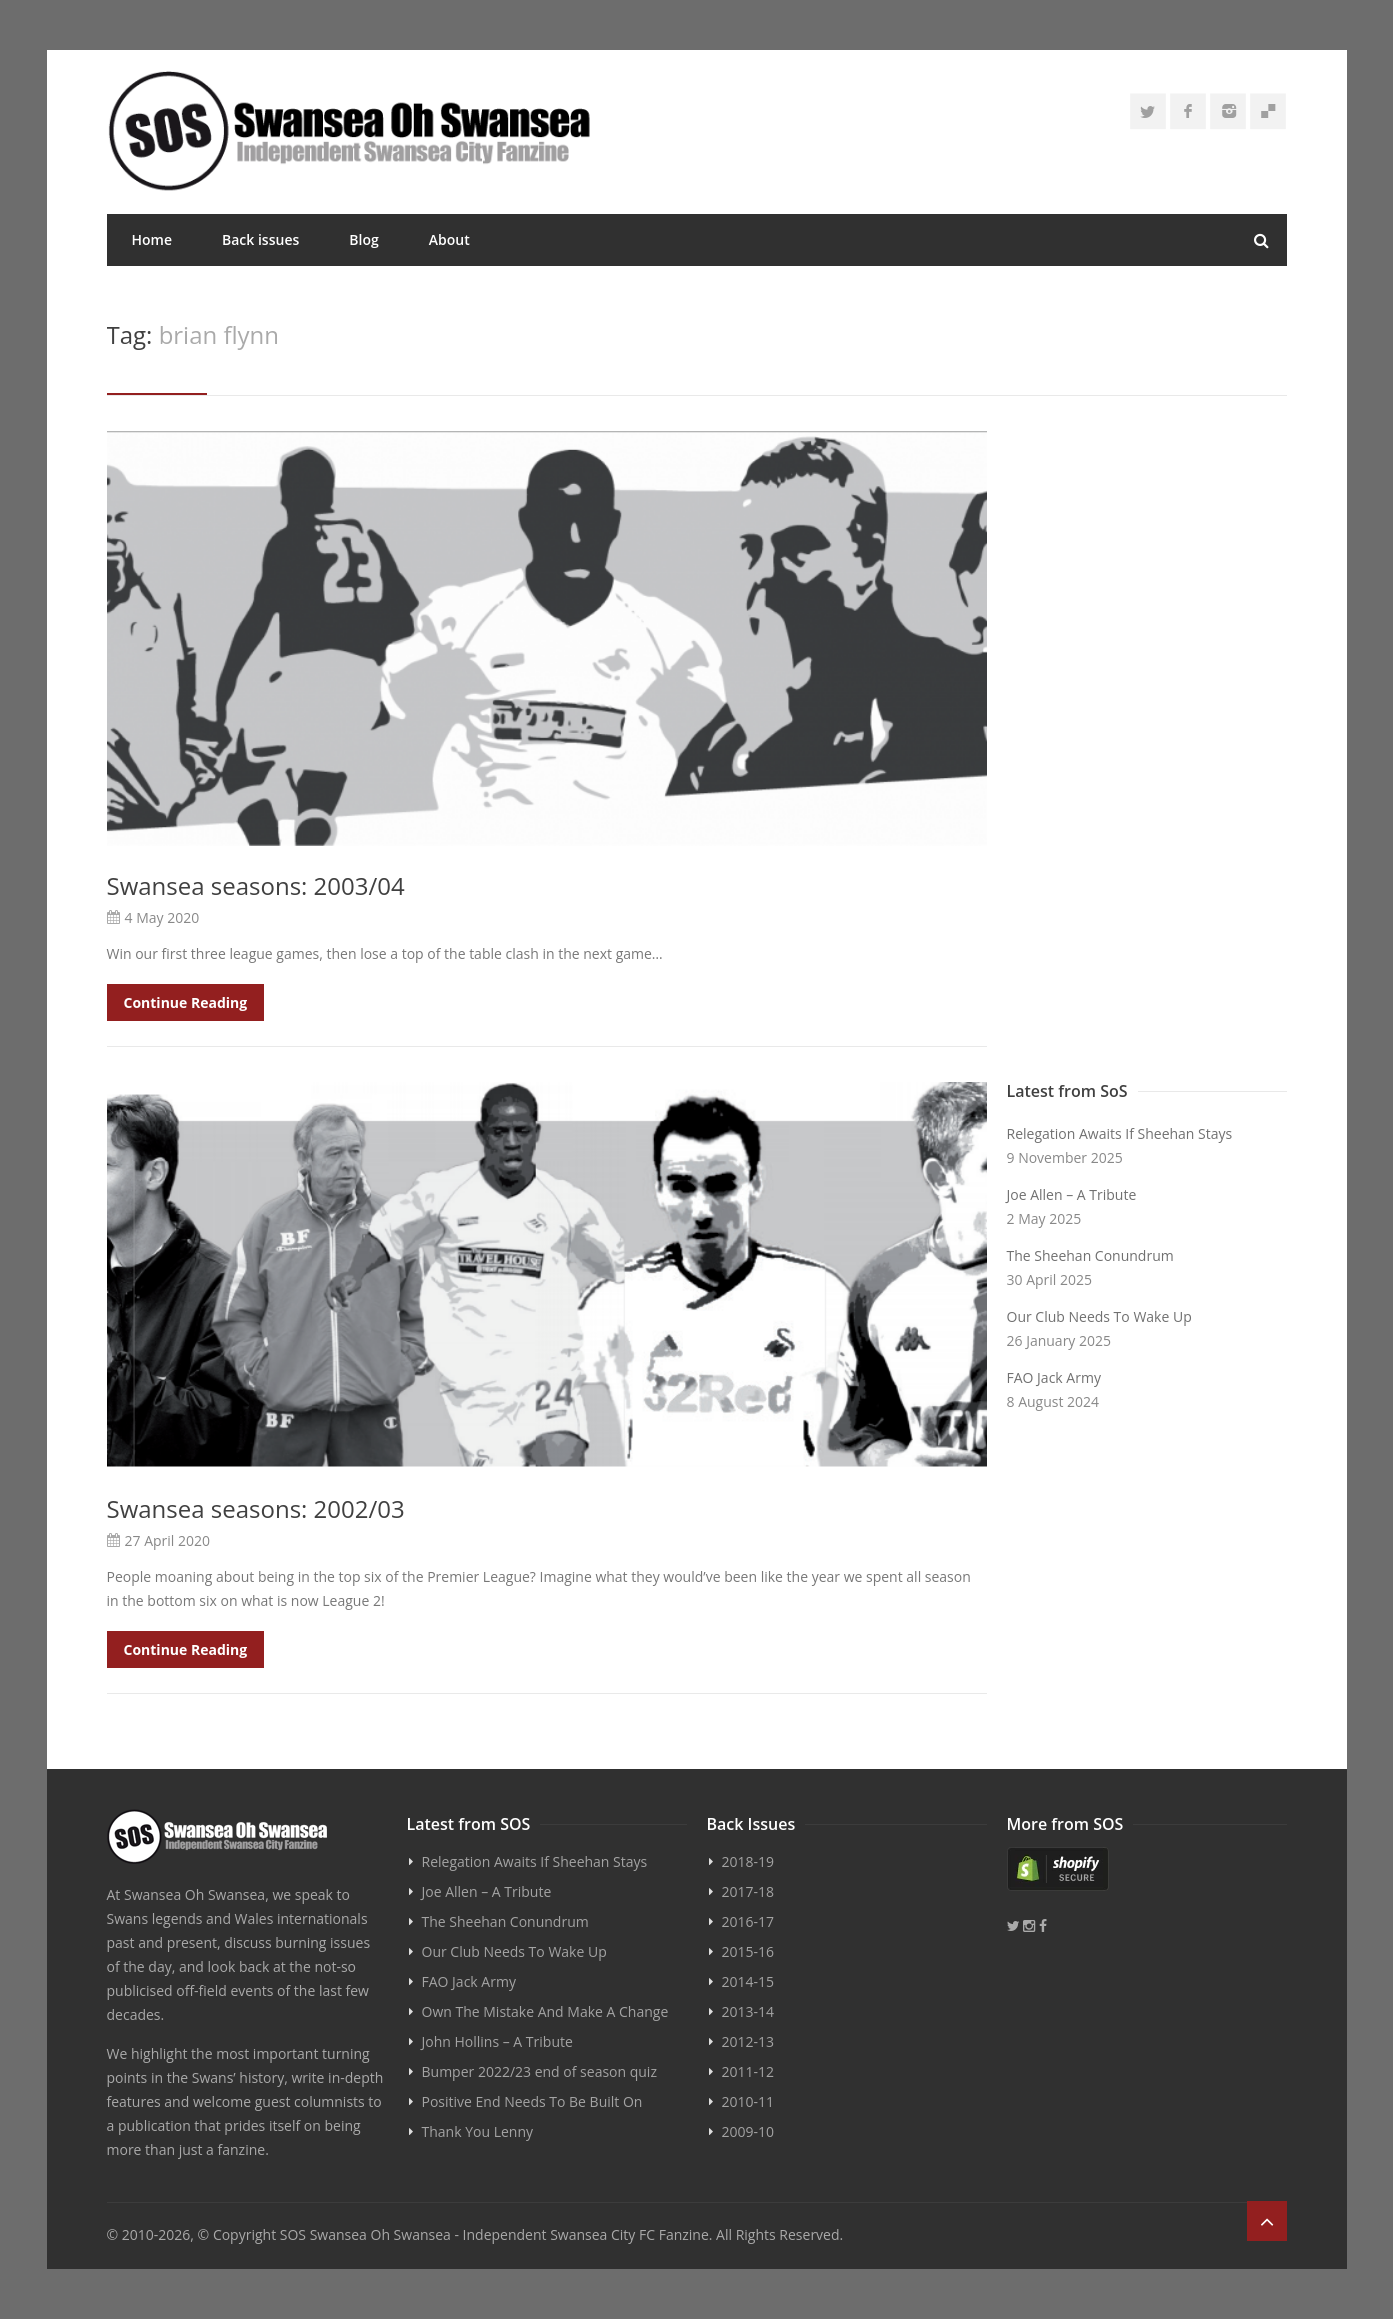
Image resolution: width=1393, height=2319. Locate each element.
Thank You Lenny (477, 2131)
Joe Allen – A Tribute (1072, 1194)
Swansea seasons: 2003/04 (256, 885)
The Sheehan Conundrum (1090, 1255)
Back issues (260, 239)
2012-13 (748, 2041)
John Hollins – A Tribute (497, 2041)
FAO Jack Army (1054, 1377)
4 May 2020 (162, 917)
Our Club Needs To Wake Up (1099, 1316)
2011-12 (748, 2071)
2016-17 (748, 1921)
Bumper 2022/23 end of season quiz (539, 2071)
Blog (363, 239)
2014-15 (748, 1981)
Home (152, 239)
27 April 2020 (168, 1540)
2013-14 (748, 2011)
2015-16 (748, 1951)
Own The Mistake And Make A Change (545, 2011)
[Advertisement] (1147, 751)
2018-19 (748, 1861)
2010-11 (748, 2101)
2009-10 (748, 2131)
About (449, 239)
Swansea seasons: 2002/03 (256, 1508)
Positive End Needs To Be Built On (532, 2101)
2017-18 (748, 1891)
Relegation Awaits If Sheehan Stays (1120, 1133)
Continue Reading (186, 1002)
